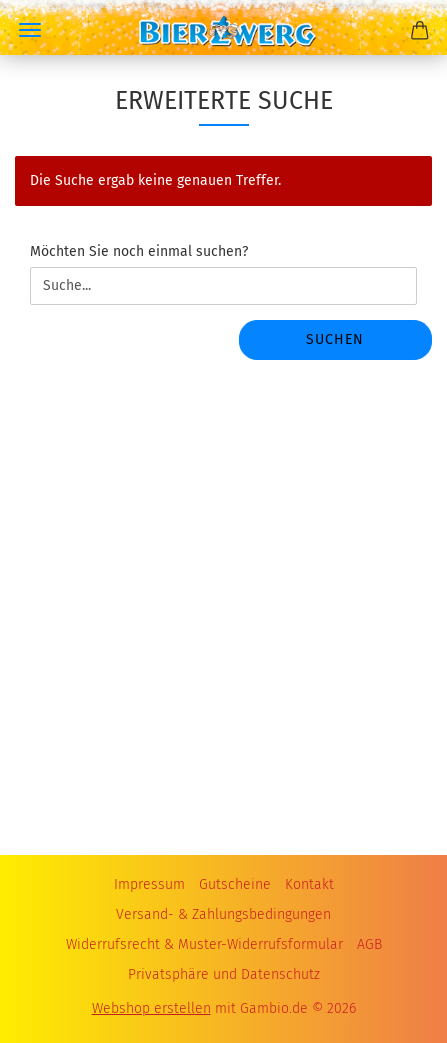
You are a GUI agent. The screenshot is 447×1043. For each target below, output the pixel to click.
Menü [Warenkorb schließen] (30, 30)
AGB (369, 944)
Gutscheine (235, 884)
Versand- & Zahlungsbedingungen (223, 914)
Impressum (149, 884)
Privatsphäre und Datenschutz (224, 974)
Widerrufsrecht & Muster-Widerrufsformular (204, 944)
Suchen (335, 339)
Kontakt (309, 884)
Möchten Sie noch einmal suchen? (139, 251)
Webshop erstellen (151, 1008)
